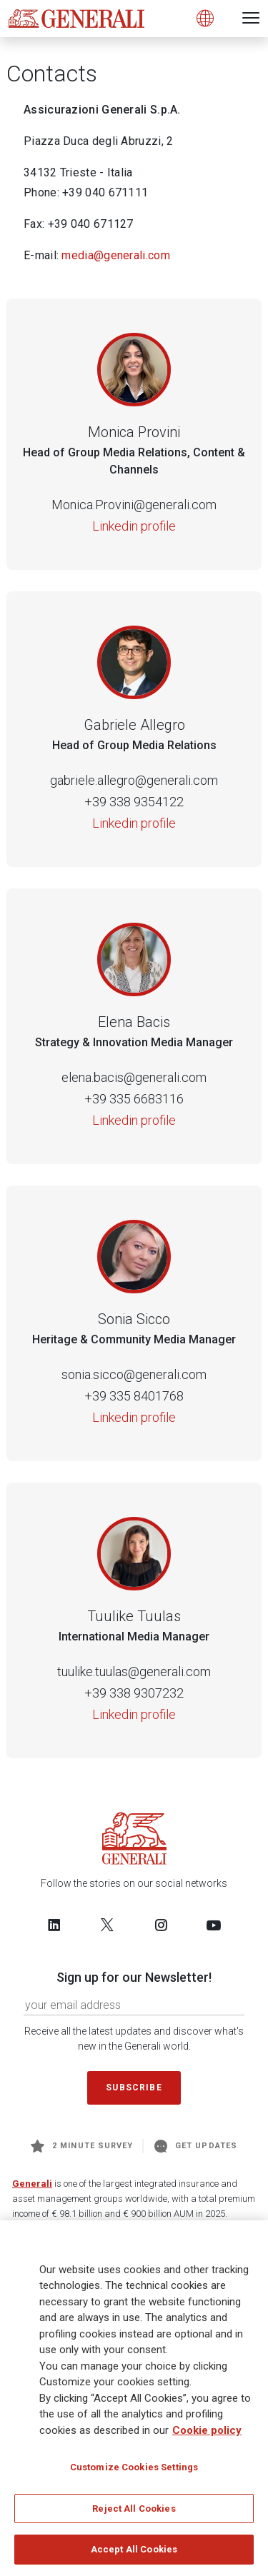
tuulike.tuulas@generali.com (134, 1671)
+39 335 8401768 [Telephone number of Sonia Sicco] (134, 1395)
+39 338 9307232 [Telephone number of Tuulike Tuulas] (134, 1692)
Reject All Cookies (133, 2513)
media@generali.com (115, 255)
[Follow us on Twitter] (107, 1924)
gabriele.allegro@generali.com (134, 780)
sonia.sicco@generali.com (134, 1374)
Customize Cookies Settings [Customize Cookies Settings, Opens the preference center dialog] (134, 2472)
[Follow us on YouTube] (213, 1924)
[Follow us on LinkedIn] (54, 1924)
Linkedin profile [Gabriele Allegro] (134, 823)
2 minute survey (82, 2146)
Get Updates (195, 2146)
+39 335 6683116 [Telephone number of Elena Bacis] (134, 1098)
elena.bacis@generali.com (134, 1077)
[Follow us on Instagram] (161, 1924)
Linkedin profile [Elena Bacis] (134, 1120)
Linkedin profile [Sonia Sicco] (134, 1417)
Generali (32, 2183)
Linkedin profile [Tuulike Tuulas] (134, 1714)
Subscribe (134, 2088)
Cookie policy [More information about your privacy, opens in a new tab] (207, 2435)
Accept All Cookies (134, 2555)
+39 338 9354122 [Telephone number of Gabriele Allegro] (134, 801)
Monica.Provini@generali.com (134, 504)
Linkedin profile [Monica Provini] (134, 525)
